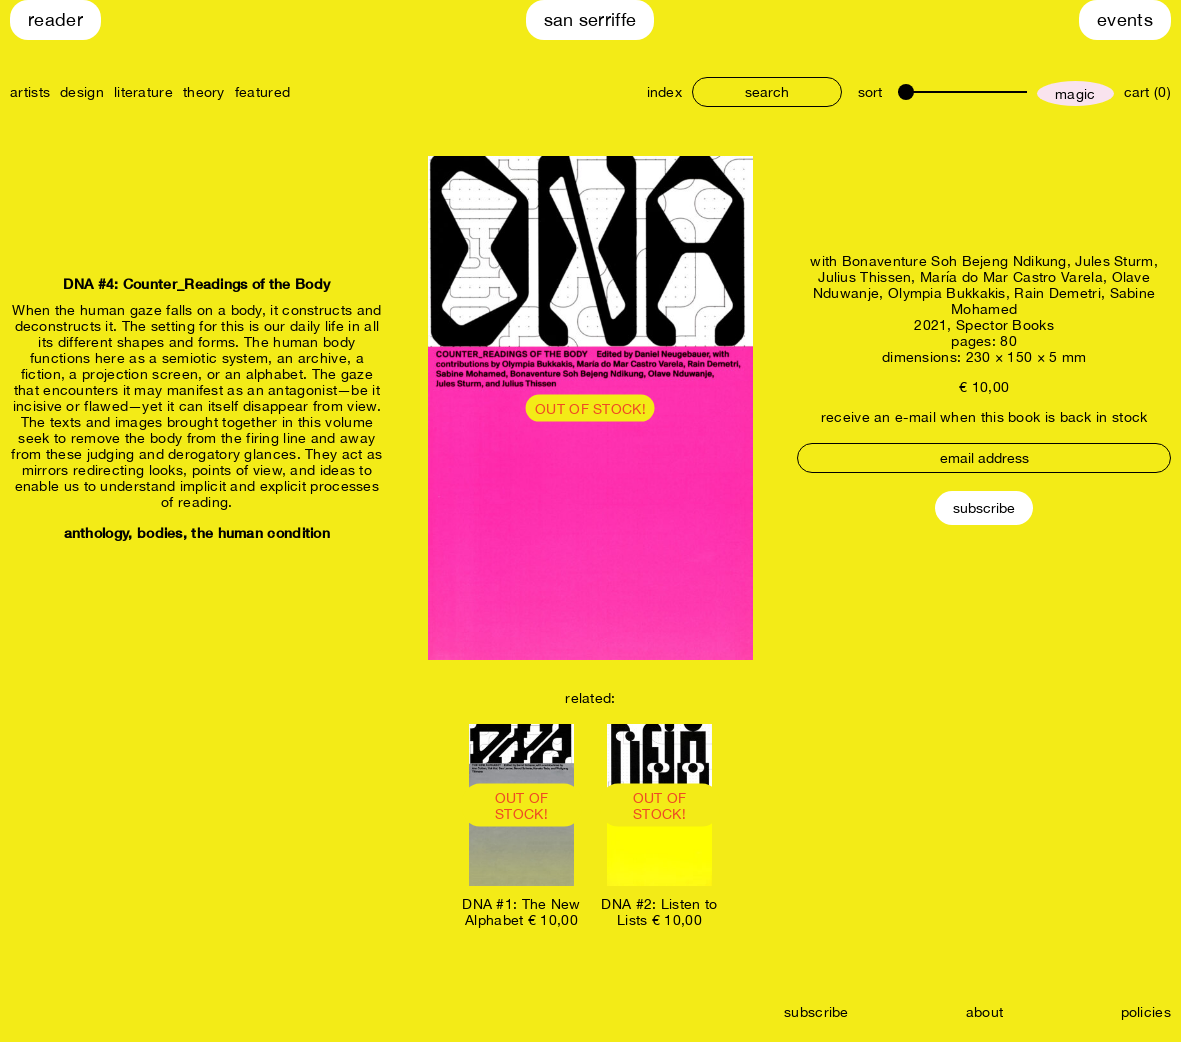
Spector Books (1005, 325)
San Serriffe (590, 19)
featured (262, 92)
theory (204, 92)
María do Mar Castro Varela (1011, 277)
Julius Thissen (864, 277)
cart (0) (1147, 92)
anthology (96, 532)
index (665, 92)
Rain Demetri (1057, 293)
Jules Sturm (1114, 261)
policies (1146, 1012)
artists (30, 92)
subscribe (816, 1012)
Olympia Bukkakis (947, 293)
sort (870, 92)
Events (1125, 19)
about (985, 1012)
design (82, 92)
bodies (160, 532)
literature (143, 92)
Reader (55, 19)
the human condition (260, 532)
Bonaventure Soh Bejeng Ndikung (954, 261)
